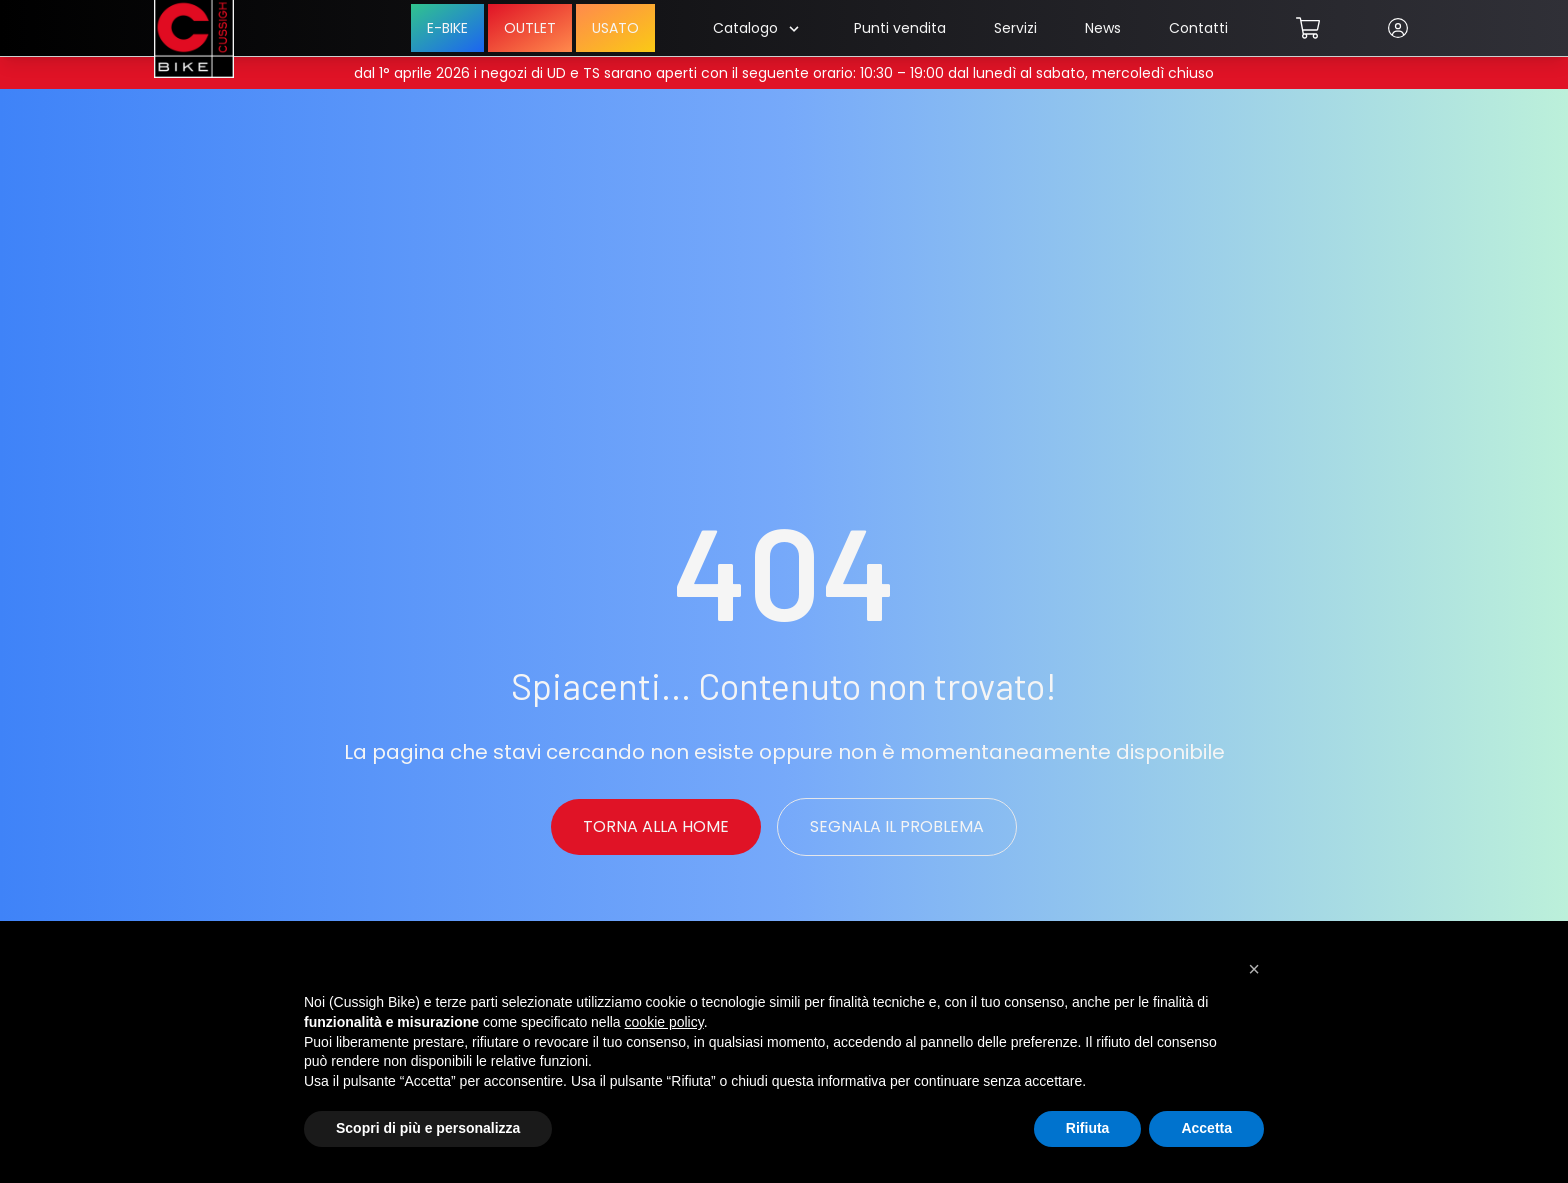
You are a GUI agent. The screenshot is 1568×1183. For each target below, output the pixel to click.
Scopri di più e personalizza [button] (428, 1128)
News (1103, 28)
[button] (1254, 969)
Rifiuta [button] (1088, 1128)
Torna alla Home (656, 826)
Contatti (1198, 28)
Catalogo (755, 28)
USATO (615, 28)
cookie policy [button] (664, 1022)
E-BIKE (447, 28)
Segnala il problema (897, 826)
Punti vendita (900, 28)
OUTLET (530, 28)
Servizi (1015, 28)
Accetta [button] (1206, 1128)
